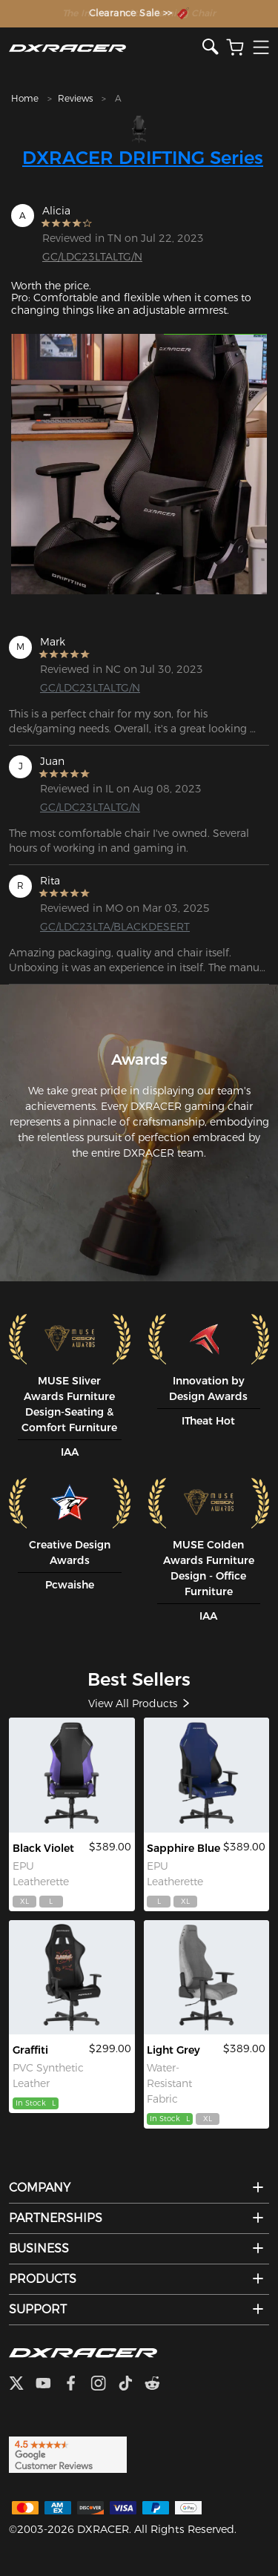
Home (25, 98)
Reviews (75, 98)
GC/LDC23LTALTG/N (92, 256)
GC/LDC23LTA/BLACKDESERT (97, 926)
